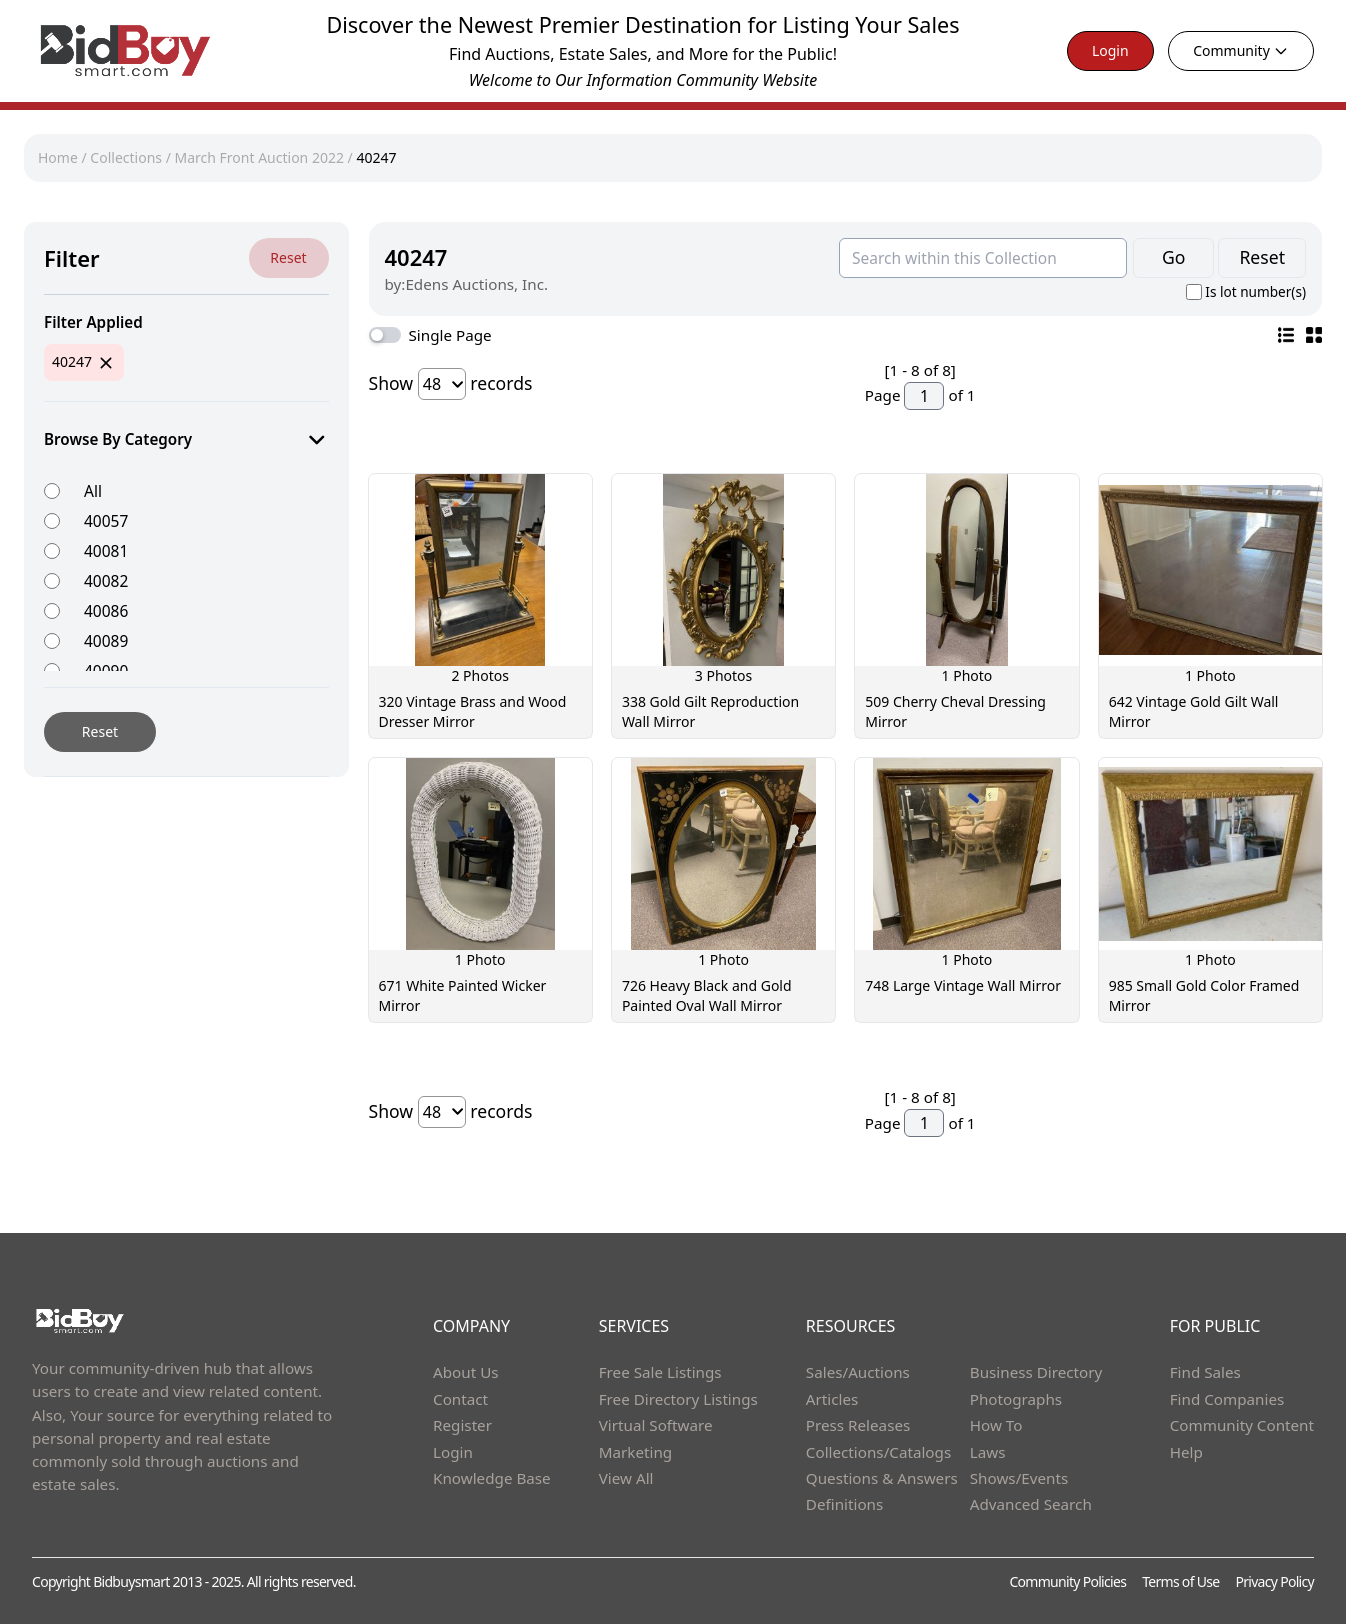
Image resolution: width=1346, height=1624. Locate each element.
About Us (466, 1372)
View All (626, 1478)
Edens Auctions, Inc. (476, 284)
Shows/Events (1019, 1478)
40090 (106, 670)
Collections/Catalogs (878, 1452)
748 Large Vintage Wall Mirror (963, 985)
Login (1110, 50)
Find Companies (1227, 1399)
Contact (460, 1399)
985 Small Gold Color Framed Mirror (1204, 995)
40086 (106, 610)
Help (1186, 1452)
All (93, 490)
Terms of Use (1180, 1581)
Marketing (635, 1452)
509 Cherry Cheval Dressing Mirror (955, 711)
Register (462, 1425)
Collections (126, 157)
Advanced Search (1031, 1504)
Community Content (1242, 1425)
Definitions (844, 1504)
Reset (288, 257)
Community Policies (1067, 1581)
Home (58, 157)
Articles (832, 1399)
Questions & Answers (882, 1478)
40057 (106, 520)
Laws (988, 1452)
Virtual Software (656, 1425)
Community (1241, 50)
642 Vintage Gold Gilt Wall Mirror (1194, 711)
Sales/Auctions (858, 1372)
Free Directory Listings (678, 1399)
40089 (106, 640)
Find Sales (1205, 1372)
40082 (106, 580)
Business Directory (1036, 1372)
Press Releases (858, 1425)
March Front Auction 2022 (259, 157)
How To (996, 1425)
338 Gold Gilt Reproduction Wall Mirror (710, 711)
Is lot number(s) (1255, 292)
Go (1173, 257)
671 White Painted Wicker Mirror (463, 995)
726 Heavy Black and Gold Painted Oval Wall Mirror (707, 995)
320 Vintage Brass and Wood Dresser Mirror (473, 711)
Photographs (1016, 1399)
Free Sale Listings (660, 1372)
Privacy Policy (1274, 1581)
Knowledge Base (492, 1478)
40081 (106, 550)
